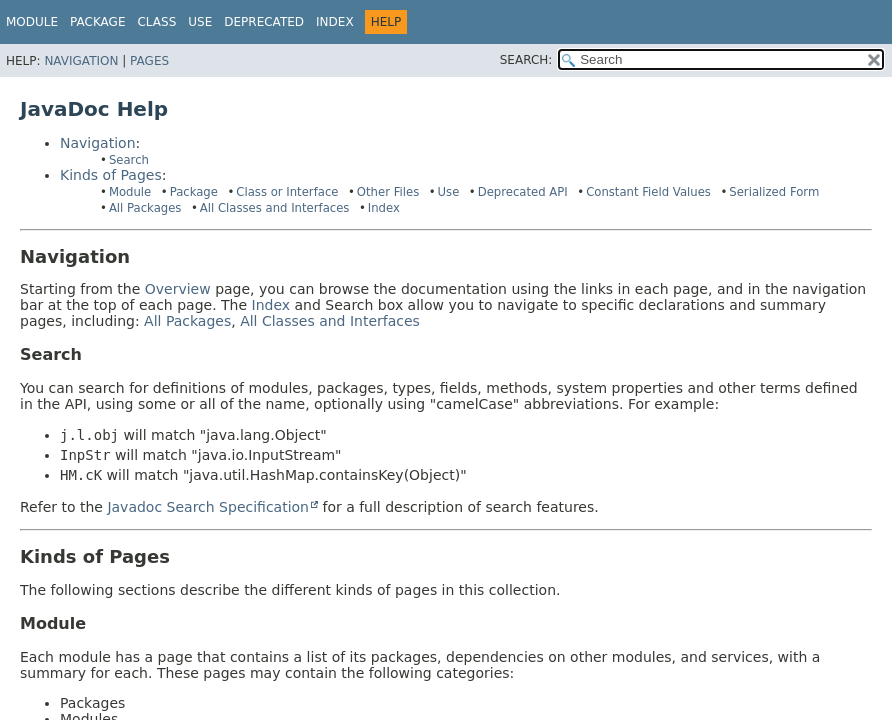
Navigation (81, 61)
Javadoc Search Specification (208, 507)
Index (335, 22)
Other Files (388, 192)
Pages (149, 61)
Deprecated (264, 22)
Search (129, 160)
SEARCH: (526, 60)
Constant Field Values (648, 192)
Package (194, 192)
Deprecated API (523, 192)
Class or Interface (287, 192)
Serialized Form (774, 192)
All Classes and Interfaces (275, 208)
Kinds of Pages (111, 175)
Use (449, 192)
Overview (178, 289)
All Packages (145, 208)
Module (32, 22)
